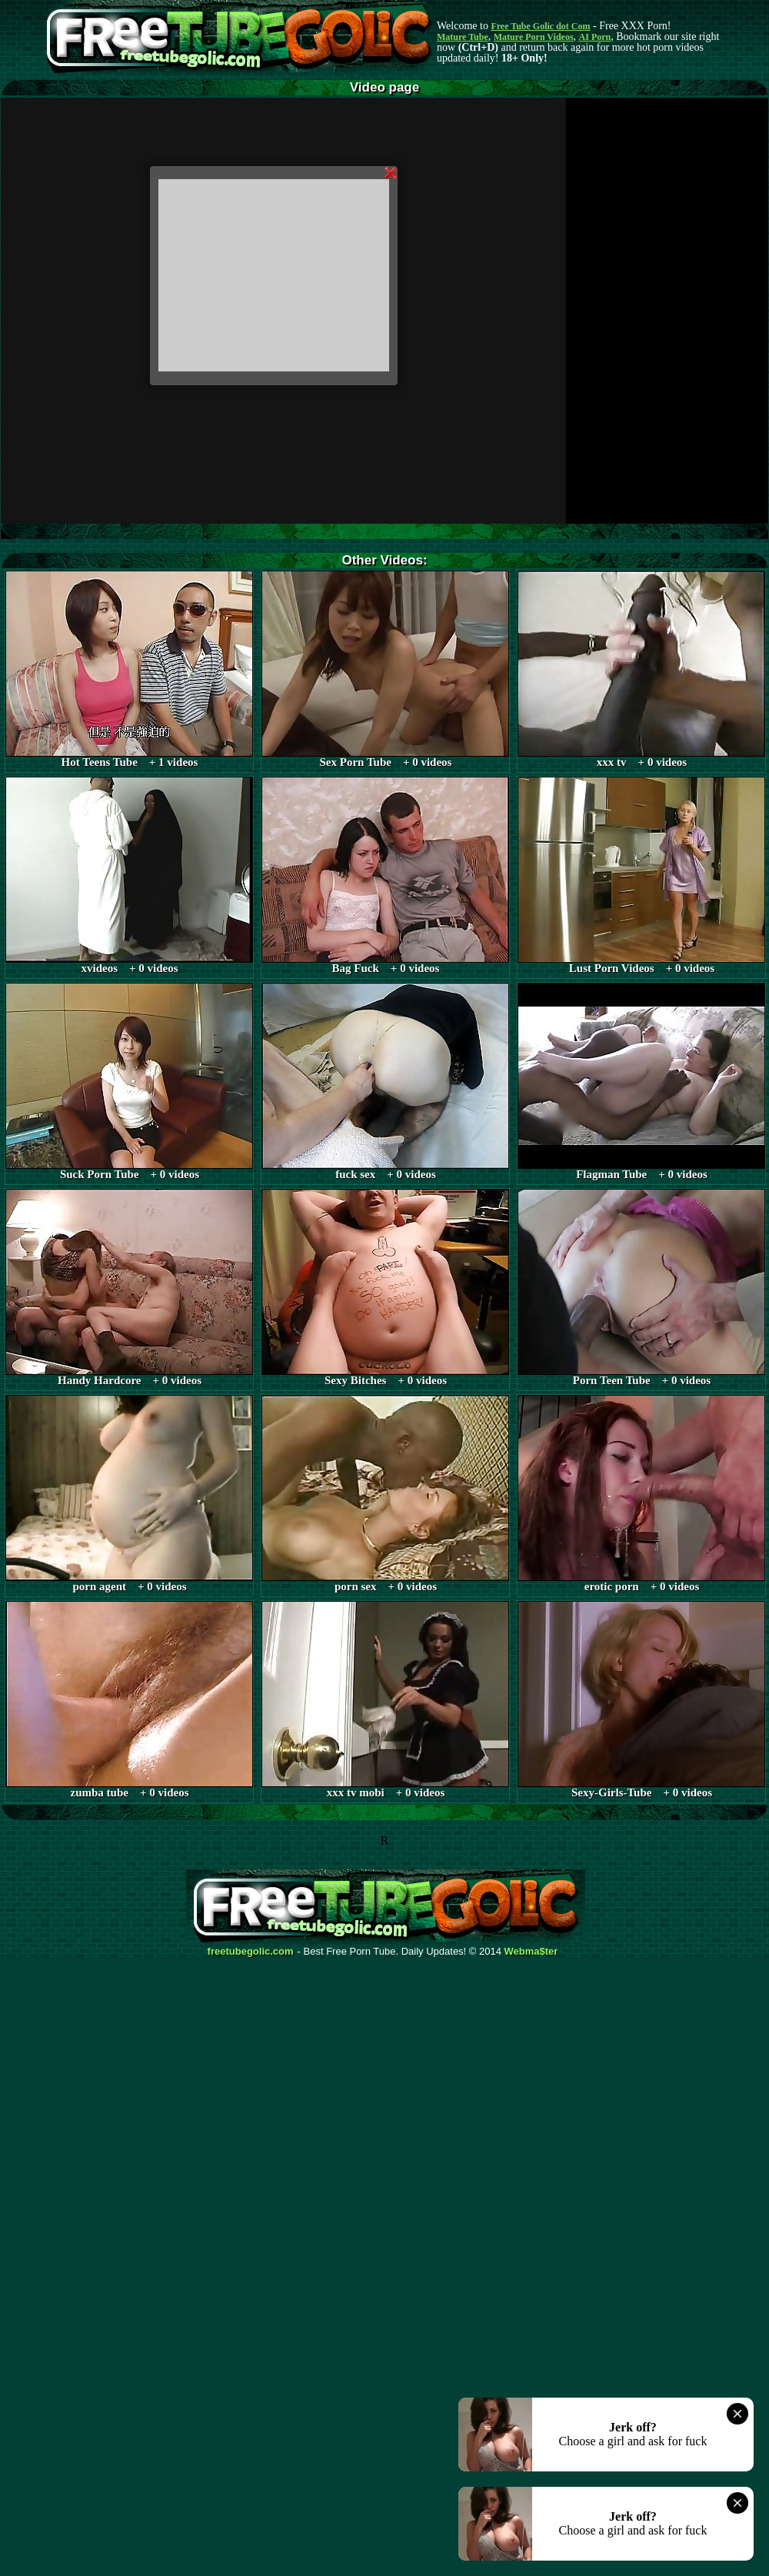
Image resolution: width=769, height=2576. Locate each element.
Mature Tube (462, 37)
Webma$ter (531, 1951)
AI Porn (595, 37)
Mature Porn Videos (534, 37)
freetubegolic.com (251, 1951)
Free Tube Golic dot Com (540, 26)
